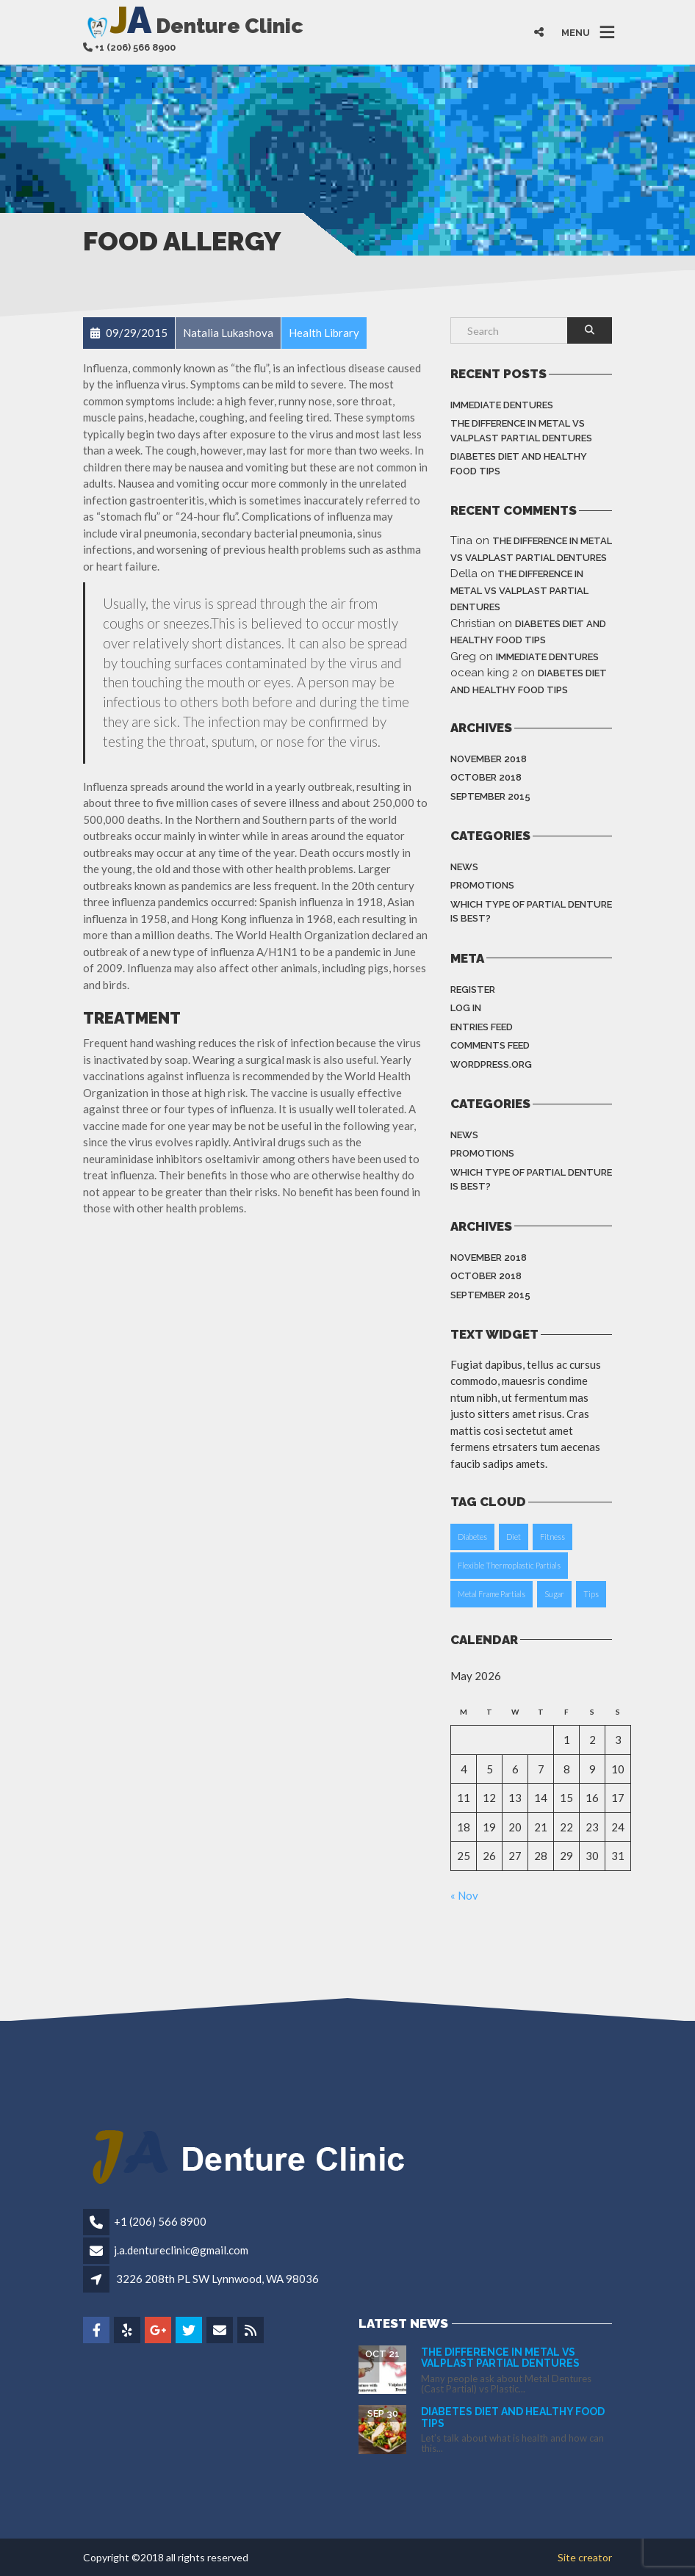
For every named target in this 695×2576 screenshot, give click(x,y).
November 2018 (488, 758)
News (464, 866)
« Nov (464, 1895)
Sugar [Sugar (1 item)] (554, 1594)
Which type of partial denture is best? (531, 912)
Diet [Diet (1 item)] (513, 1536)
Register (472, 989)
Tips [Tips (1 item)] (591, 1594)
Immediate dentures (501, 404)
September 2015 (490, 796)
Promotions (482, 885)
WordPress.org (491, 1064)
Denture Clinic (193, 25)
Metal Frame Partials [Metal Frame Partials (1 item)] (491, 1594)
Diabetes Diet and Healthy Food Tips (518, 464)
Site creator (585, 2557)
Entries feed (481, 1026)
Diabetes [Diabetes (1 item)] (472, 1536)
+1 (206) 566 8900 (160, 2221)
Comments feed (490, 1045)
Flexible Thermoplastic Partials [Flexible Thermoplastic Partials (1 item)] (509, 1565)
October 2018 (486, 777)
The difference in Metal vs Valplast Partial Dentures (521, 431)
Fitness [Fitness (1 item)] (552, 1536)
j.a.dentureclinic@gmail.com (181, 2250)
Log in (465, 1007)
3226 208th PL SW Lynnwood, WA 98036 (217, 2278)
